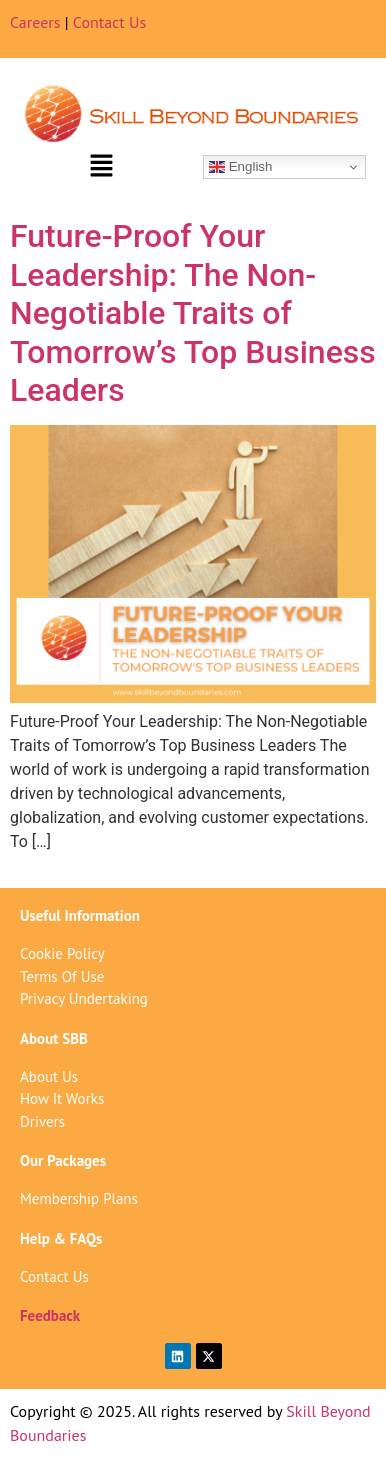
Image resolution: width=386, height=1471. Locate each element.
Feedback (50, 1315)
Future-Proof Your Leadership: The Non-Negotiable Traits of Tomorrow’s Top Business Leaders (193, 313)
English (240, 167)
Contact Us (109, 22)
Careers (35, 22)
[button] (101, 167)
